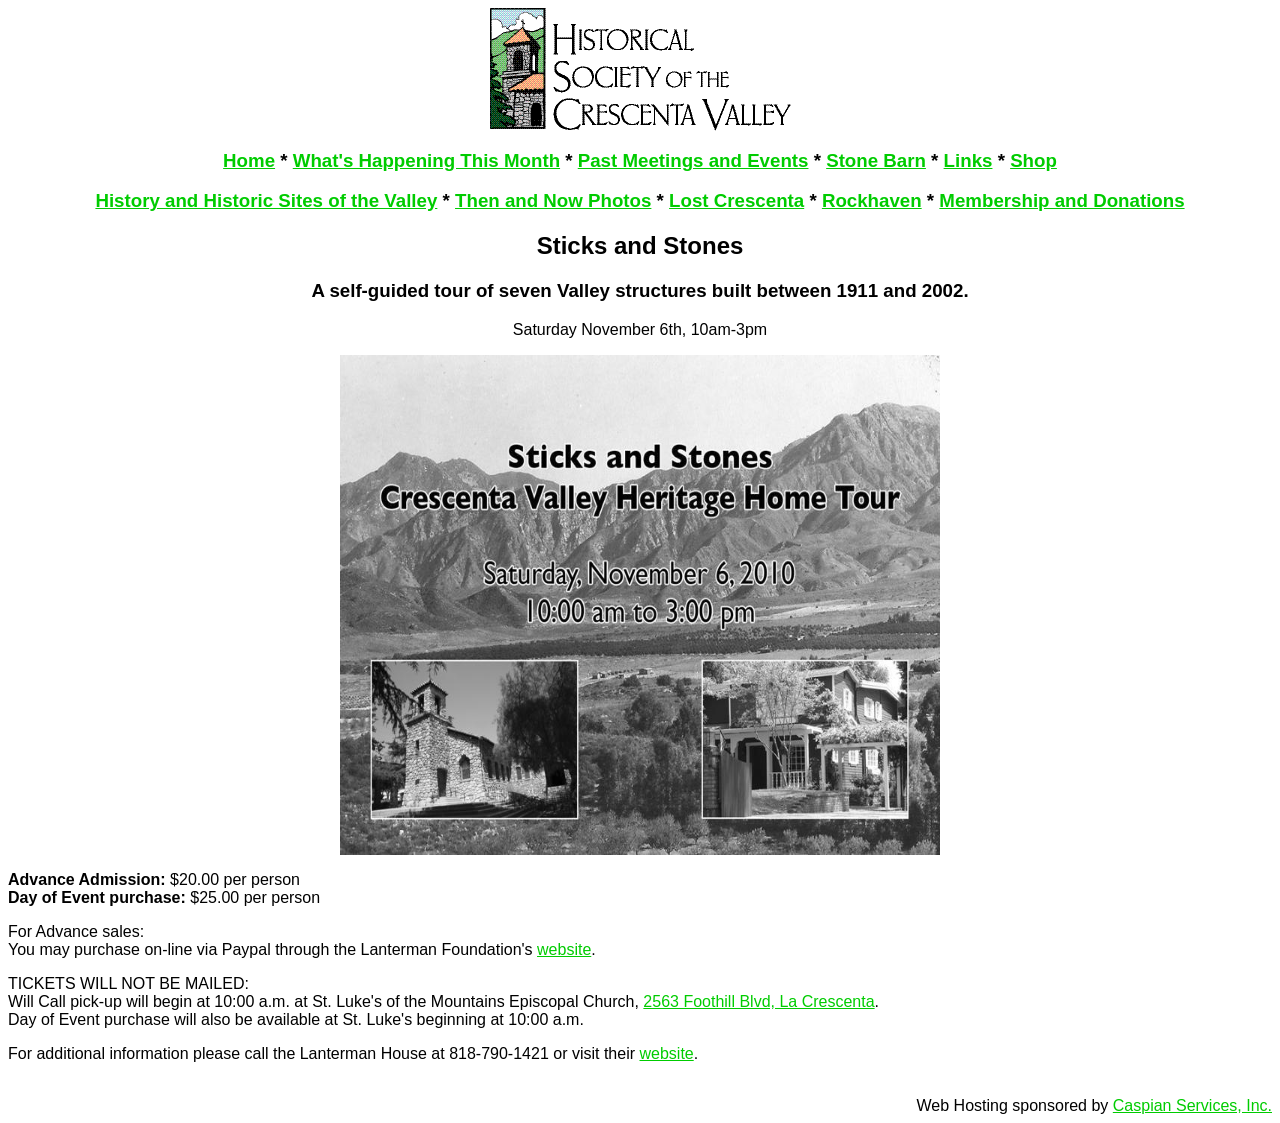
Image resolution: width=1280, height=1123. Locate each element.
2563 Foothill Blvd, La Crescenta (758, 1001)
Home (249, 160)
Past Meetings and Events (693, 160)
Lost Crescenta (736, 200)
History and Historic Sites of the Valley (266, 200)
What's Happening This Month (426, 160)
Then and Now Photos (553, 200)
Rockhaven (872, 200)
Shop (1033, 160)
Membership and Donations (1061, 200)
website (564, 949)
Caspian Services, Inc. (1192, 1105)
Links (968, 160)
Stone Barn (876, 160)
